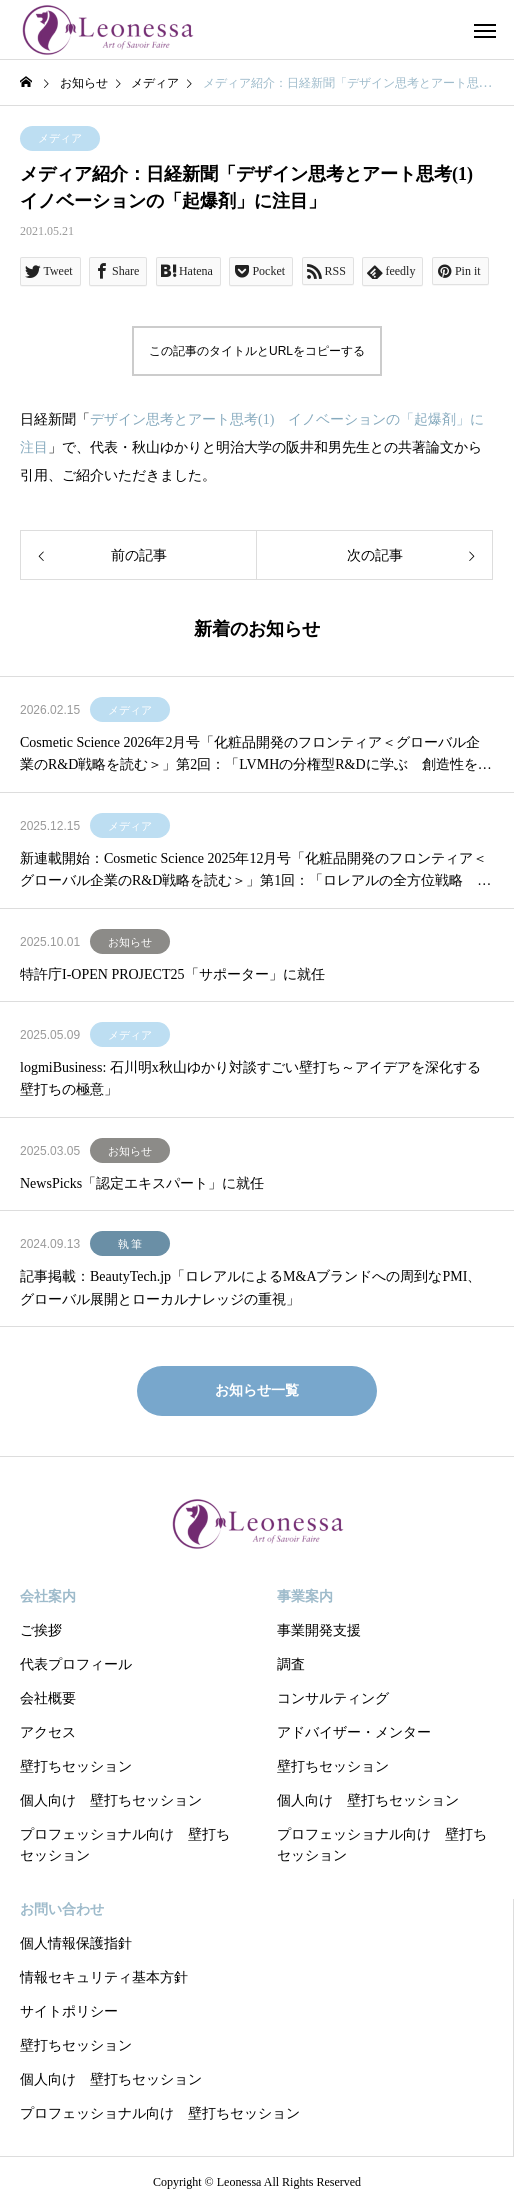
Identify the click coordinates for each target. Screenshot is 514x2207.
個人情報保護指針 (76, 1943)
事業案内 (305, 1596)
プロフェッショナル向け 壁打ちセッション (125, 1845)
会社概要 (48, 1698)
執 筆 (130, 1244)
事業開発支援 (319, 1630)
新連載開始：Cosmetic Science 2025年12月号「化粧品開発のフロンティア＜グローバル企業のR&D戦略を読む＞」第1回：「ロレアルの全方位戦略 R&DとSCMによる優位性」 (253, 872)
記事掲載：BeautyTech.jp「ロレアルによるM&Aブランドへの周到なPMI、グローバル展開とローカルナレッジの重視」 (250, 1287)
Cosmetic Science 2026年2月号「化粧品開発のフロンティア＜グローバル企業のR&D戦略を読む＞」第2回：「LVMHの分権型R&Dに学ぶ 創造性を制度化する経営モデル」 (256, 756)
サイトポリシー (69, 2011)
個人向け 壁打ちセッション (111, 1800)
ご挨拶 (41, 1630)
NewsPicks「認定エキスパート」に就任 (142, 1183)
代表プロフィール (76, 1664)
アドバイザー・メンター (354, 1732)
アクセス (48, 1732)
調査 (291, 1664)
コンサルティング (333, 1698)
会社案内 (48, 1596)
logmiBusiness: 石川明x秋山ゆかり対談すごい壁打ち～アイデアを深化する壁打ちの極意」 (250, 1078)
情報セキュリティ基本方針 (104, 1977)
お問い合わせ (62, 1909)
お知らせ (130, 942)
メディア (60, 138)
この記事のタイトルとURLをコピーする (257, 351)
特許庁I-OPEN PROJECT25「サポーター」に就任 (172, 974)
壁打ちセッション (76, 1766)
